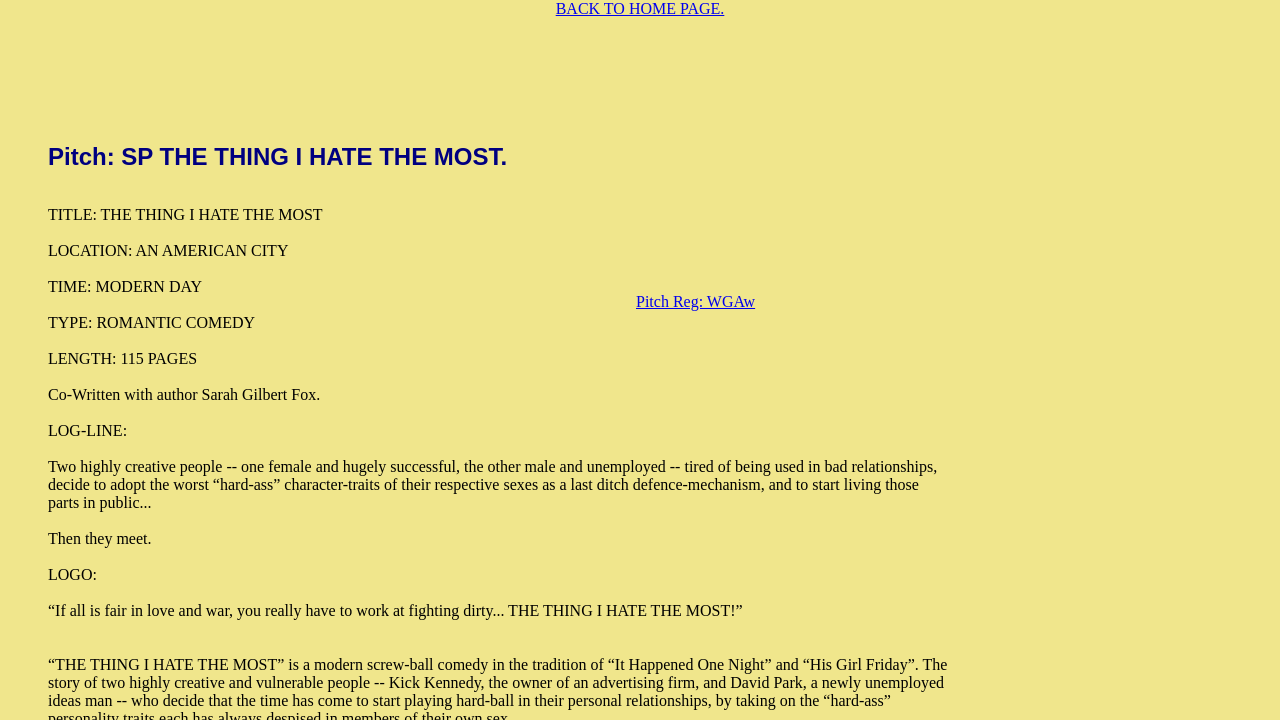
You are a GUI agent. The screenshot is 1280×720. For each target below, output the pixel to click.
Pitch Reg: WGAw (695, 301)
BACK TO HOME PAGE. (640, 8)
